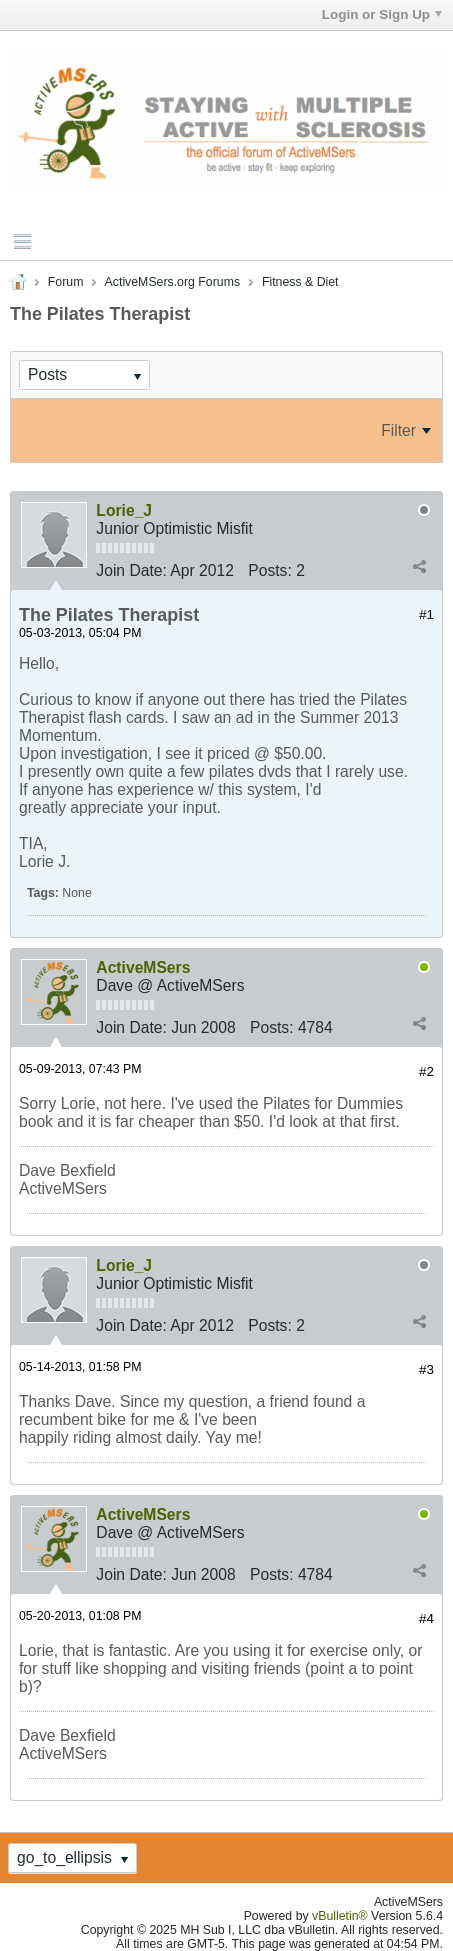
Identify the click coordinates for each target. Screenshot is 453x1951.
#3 (426, 1369)
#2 (426, 1071)
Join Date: (131, 570)
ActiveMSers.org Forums (172, 282)
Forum (66, 282)
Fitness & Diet (300, 282)
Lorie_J (124, 510)
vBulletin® (340, 1916)
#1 (426, 614)
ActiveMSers (143, 967)
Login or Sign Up (382, 14)
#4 (426, 1618)
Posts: (270, 570)
